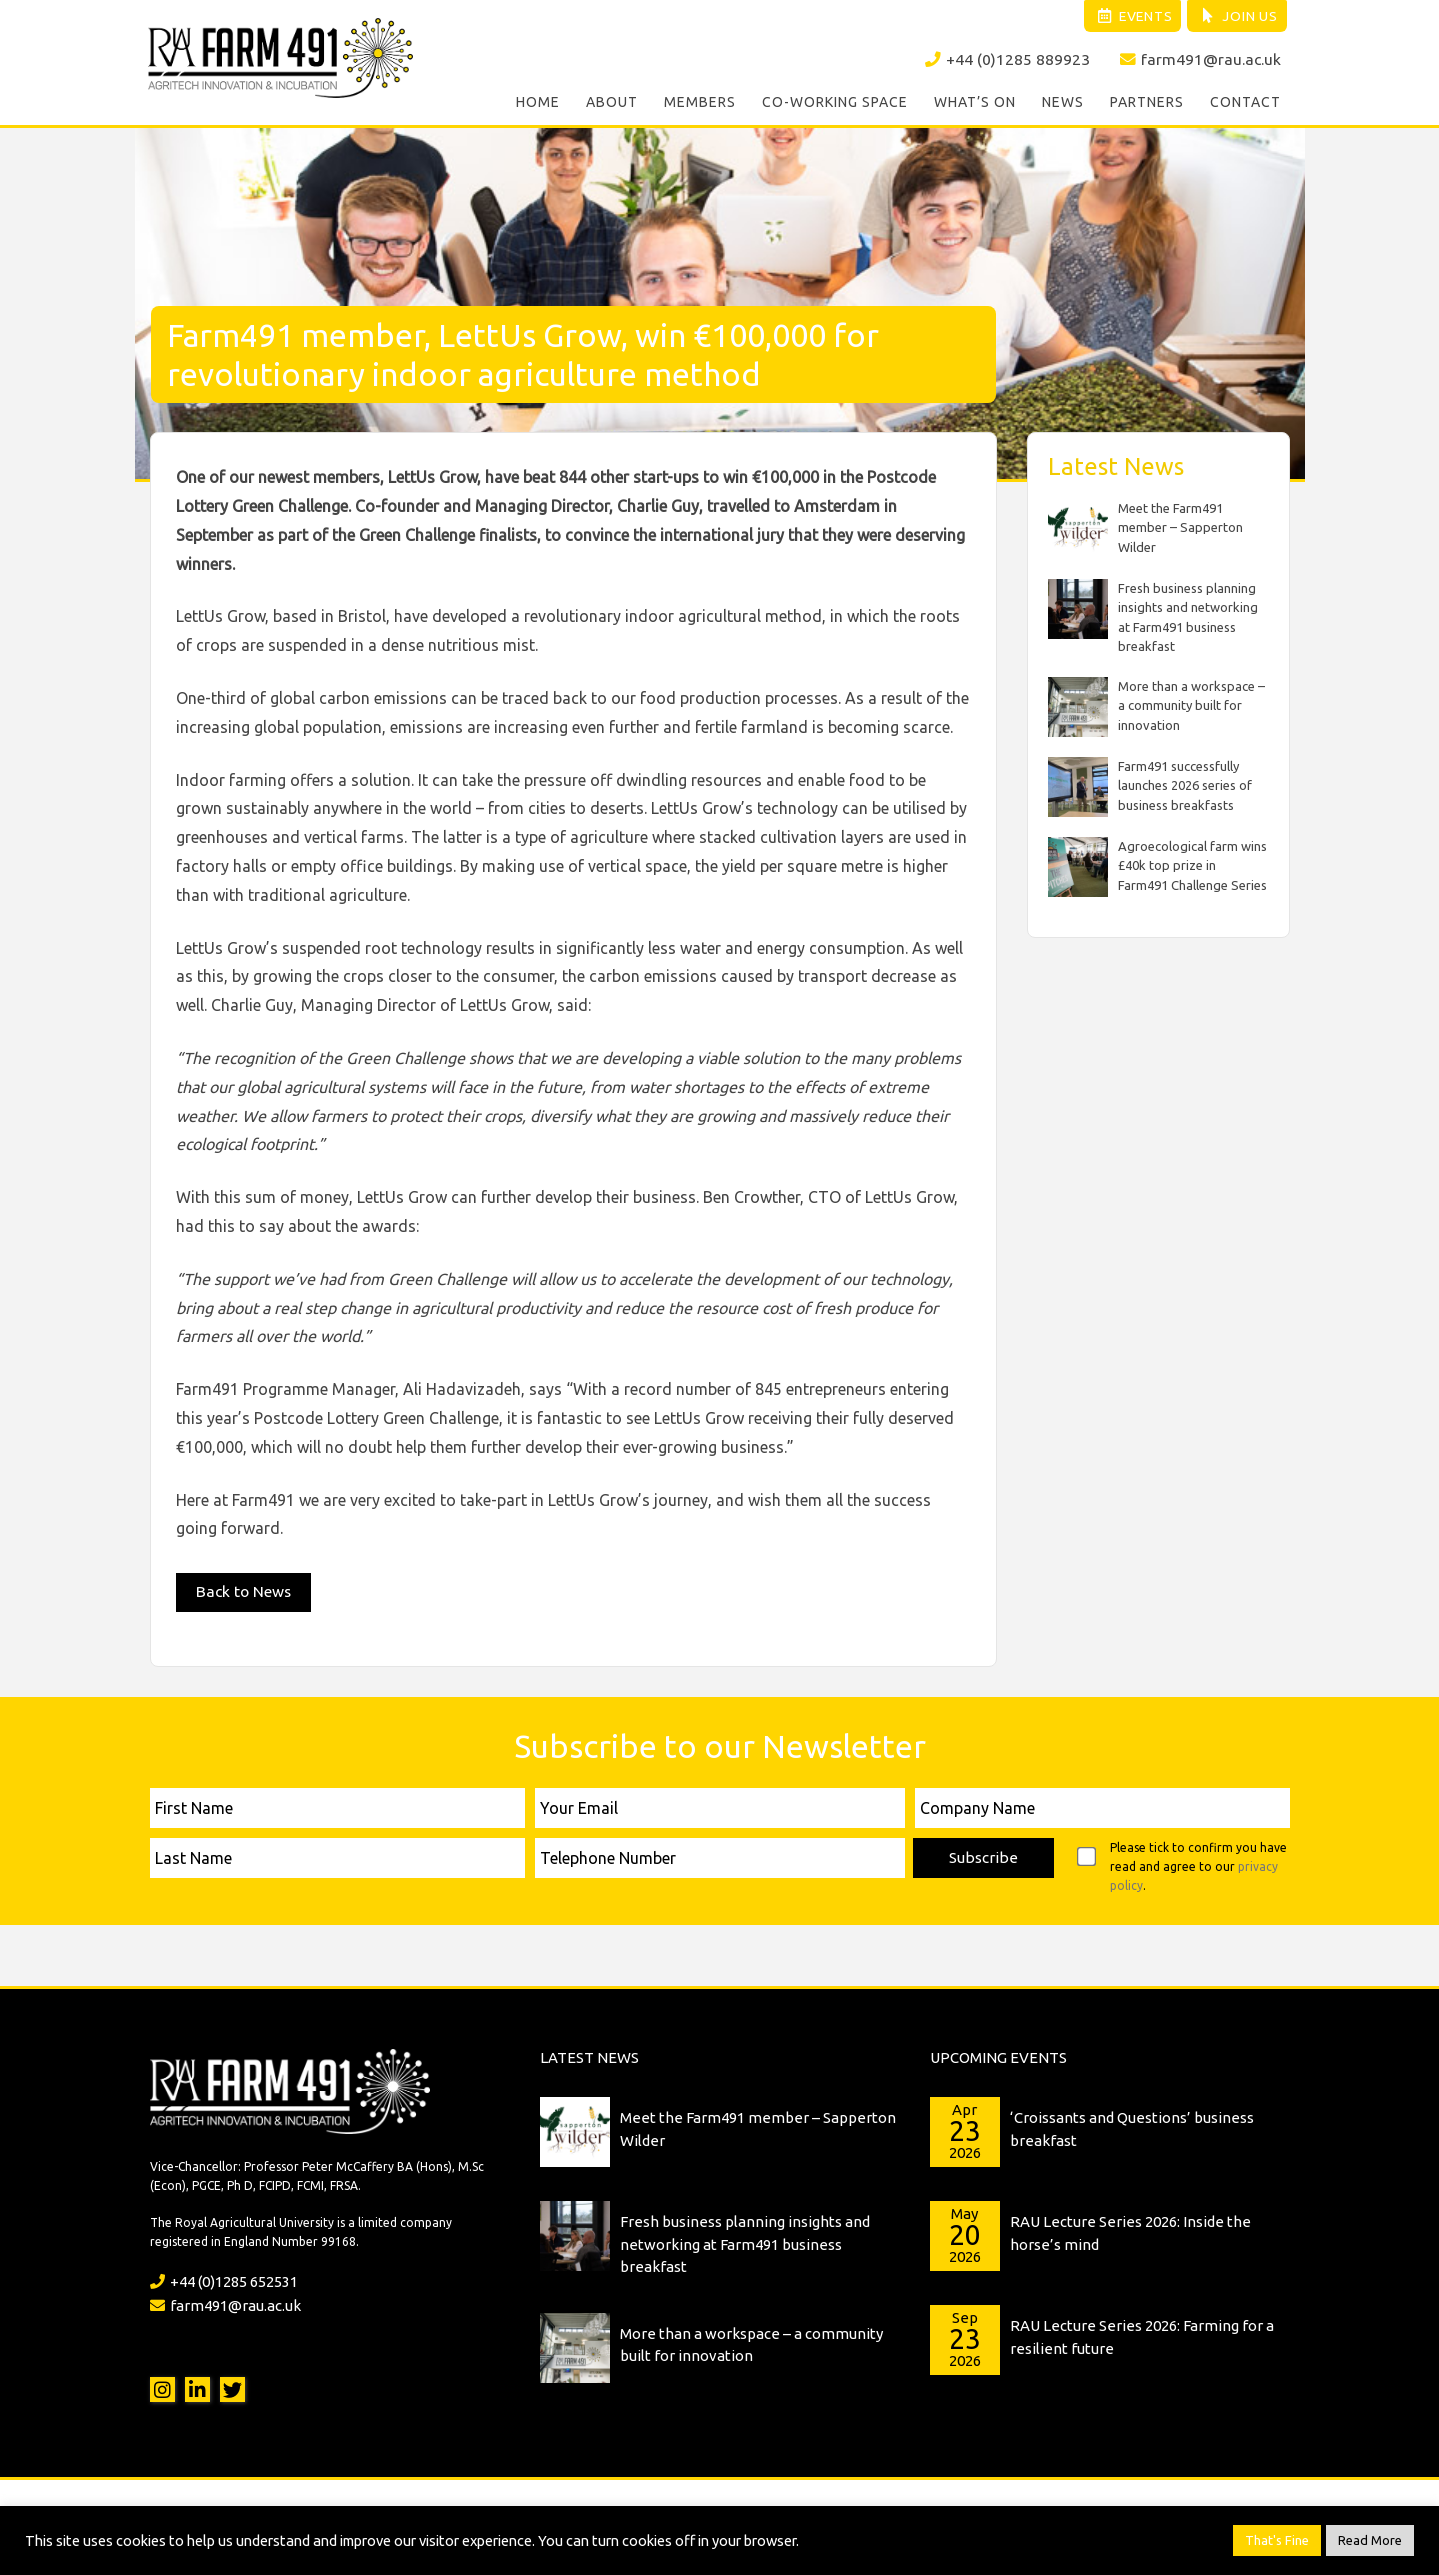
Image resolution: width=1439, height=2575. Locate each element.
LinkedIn (197, 2386)
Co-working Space (835, 104)
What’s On (975, 104)
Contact (1245, 104)
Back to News (245, 1589)
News (1063, 104)
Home (538, 104)
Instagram (162, 2386)
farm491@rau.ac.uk (1200, 61)
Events (1124, 17)
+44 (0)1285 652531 (224, 2278)
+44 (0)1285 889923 (1006, 61)
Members (700, 104)
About (612, 104)
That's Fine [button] (1277, 2540)
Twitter (232, 2386)
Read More (1370, 2540)
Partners (1147, 104)
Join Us (1235, 17)
